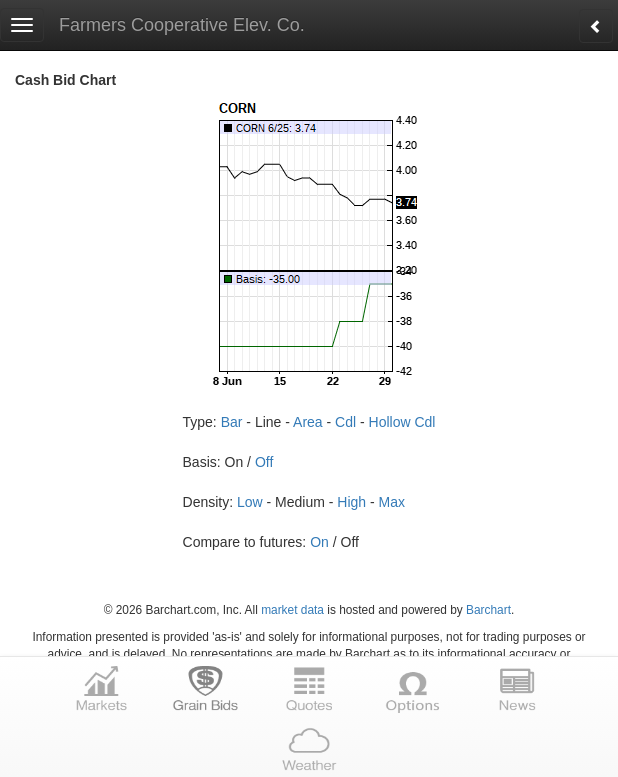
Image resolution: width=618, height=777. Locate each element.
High (351, 502)
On (319, 542)
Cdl (345, 422)
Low (250, 502)
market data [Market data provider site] (292, 610)
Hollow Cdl (402, 422)
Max (392, 502)
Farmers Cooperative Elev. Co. (182, 25)
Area (308, 422)
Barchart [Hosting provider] (488, 610)
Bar (232, 422)
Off (264, 462)
